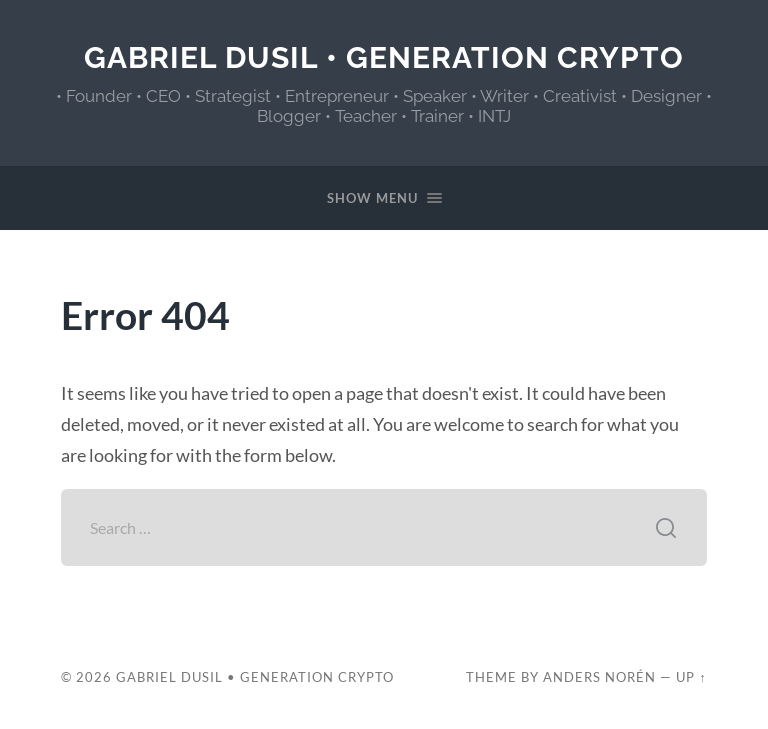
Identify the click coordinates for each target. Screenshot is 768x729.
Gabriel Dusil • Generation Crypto (384, 57)
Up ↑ (691, 677)
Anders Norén (599, 677)
